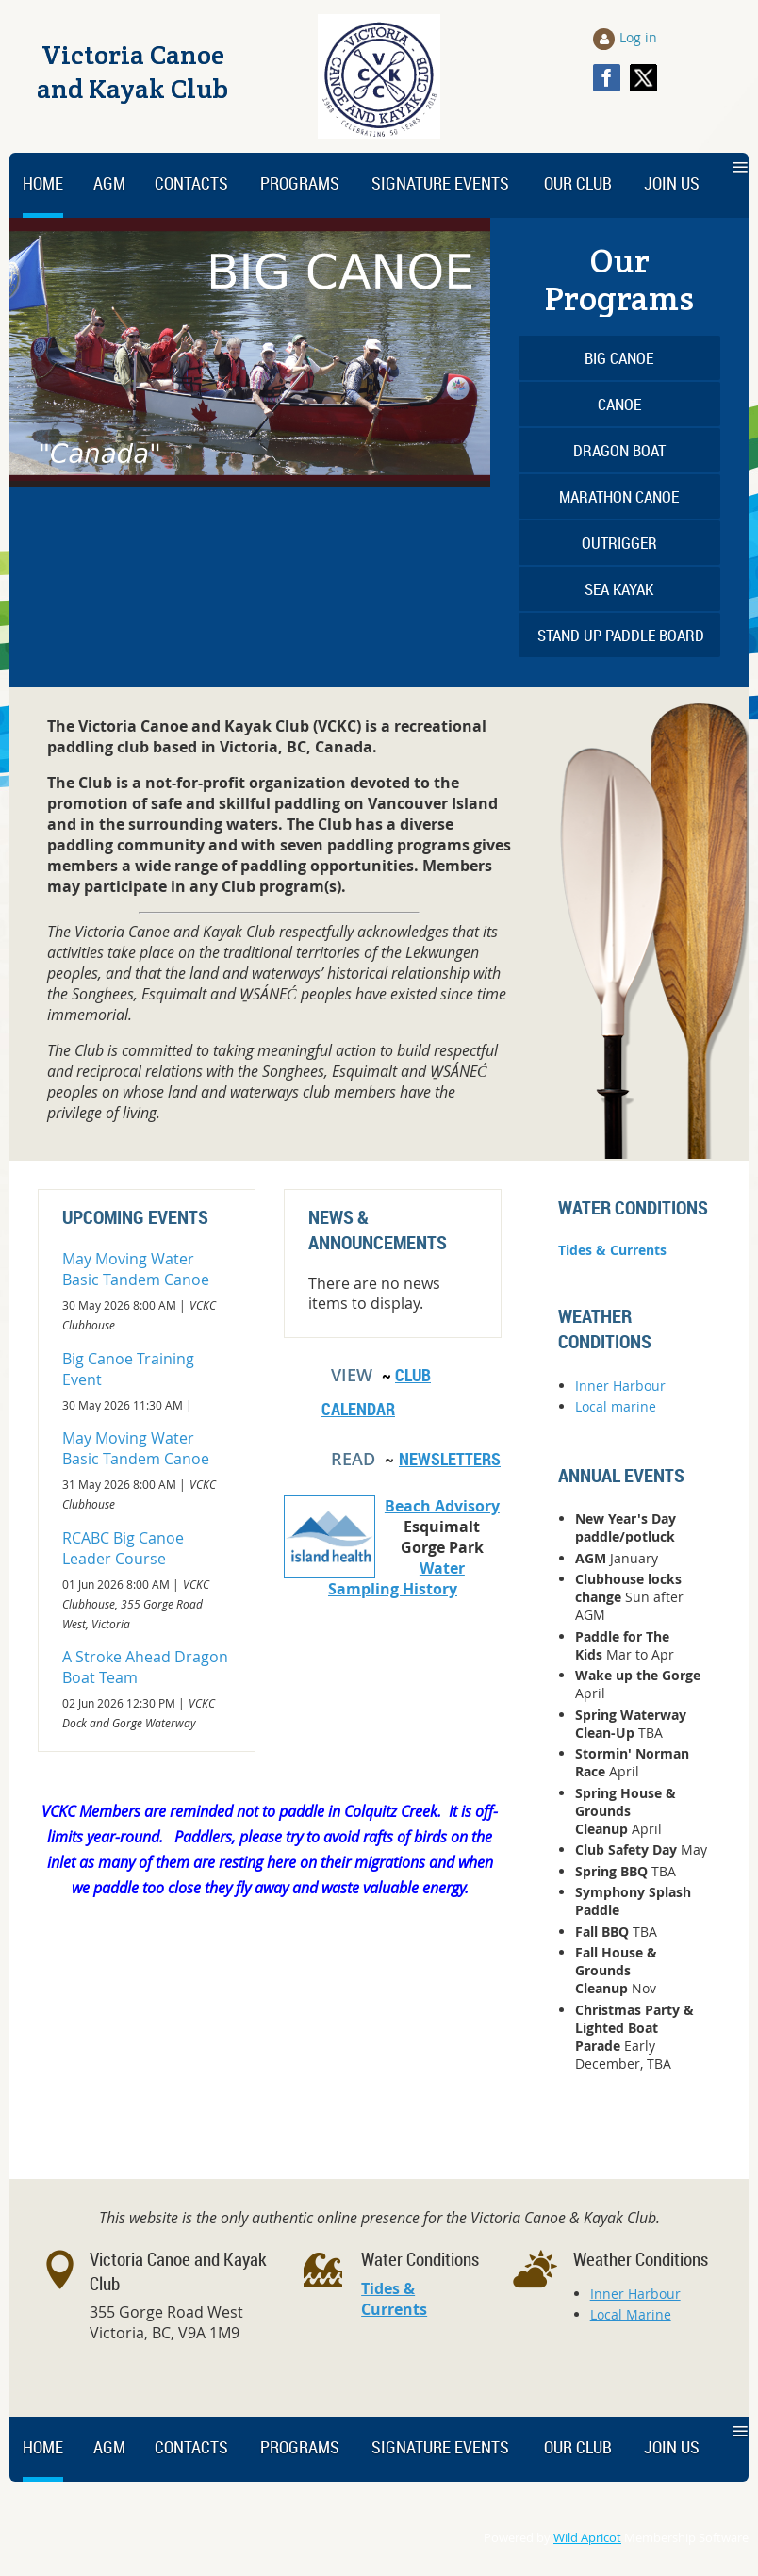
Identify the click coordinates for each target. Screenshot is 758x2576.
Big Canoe (619, 358)
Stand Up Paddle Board (620, 635)
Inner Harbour (620, 1386)
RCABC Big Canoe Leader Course (123, 1548)
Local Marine (630, 2314)
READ (353, 1458)
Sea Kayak (619, 589)
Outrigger (619, 542)
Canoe (619, 404)
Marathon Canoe (619, 496)
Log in (638, 37)
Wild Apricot (587, 2538)
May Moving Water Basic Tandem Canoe (135, 1269)
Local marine (615, 1406)
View (351, 1374)
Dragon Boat (619, 450)
